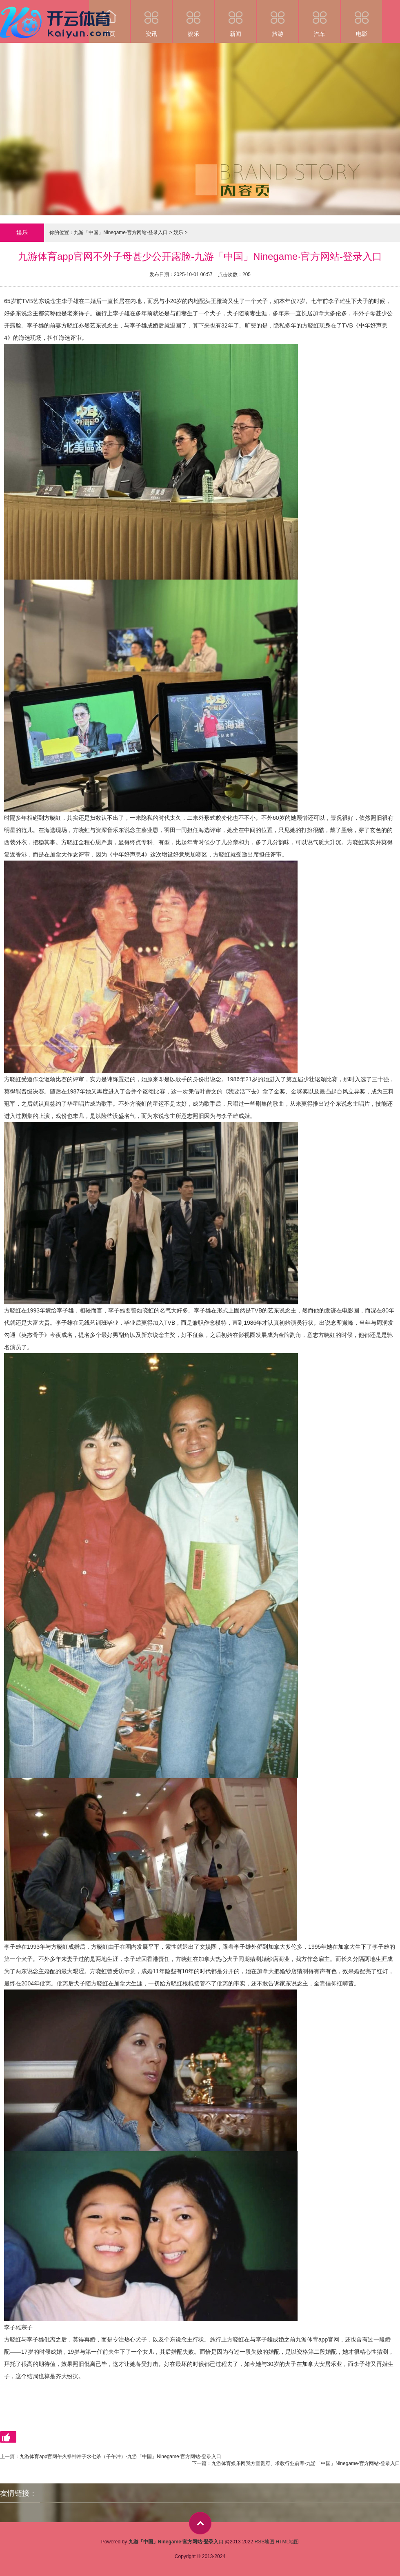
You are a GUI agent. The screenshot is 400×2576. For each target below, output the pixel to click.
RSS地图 (264, 2542)
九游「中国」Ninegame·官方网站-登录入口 (121, 232)
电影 (361, 18)
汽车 (319, 18)
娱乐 (193, 18)
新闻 (235, 18)
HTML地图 (287, 2542)
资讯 (151, 18)
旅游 (277, 18)
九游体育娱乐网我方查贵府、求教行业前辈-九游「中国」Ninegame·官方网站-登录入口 (305, 2463)
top (200, 2523)
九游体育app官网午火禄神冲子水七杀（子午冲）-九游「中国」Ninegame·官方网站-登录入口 (120, 2456)
